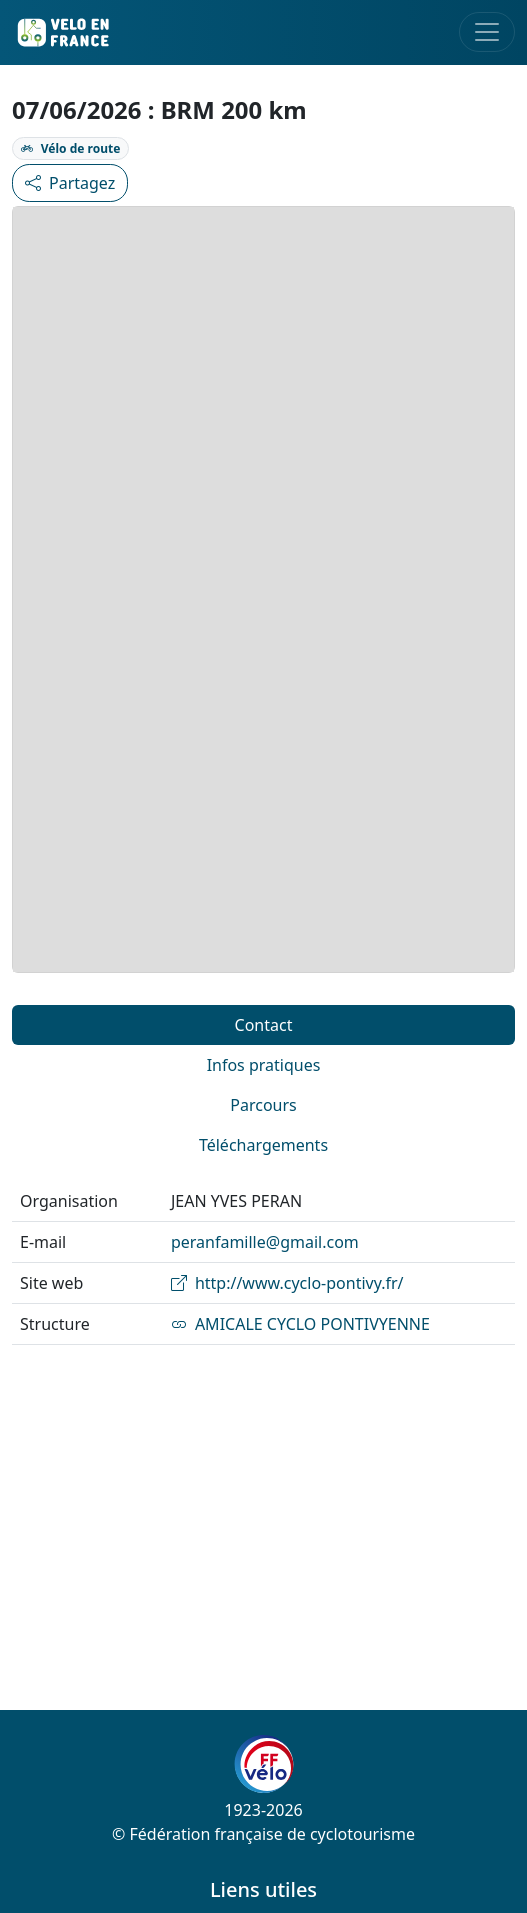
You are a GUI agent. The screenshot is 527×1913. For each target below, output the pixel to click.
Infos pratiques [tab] (264, 1065)
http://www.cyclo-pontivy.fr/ (287, 1283)
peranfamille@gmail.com (265, 1242)
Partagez (70, 183)
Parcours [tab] (263, 1105)
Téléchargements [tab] (263, 1145)
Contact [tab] (264, 1025)
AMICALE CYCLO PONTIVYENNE (300, 1324)
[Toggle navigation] (487, 32)
